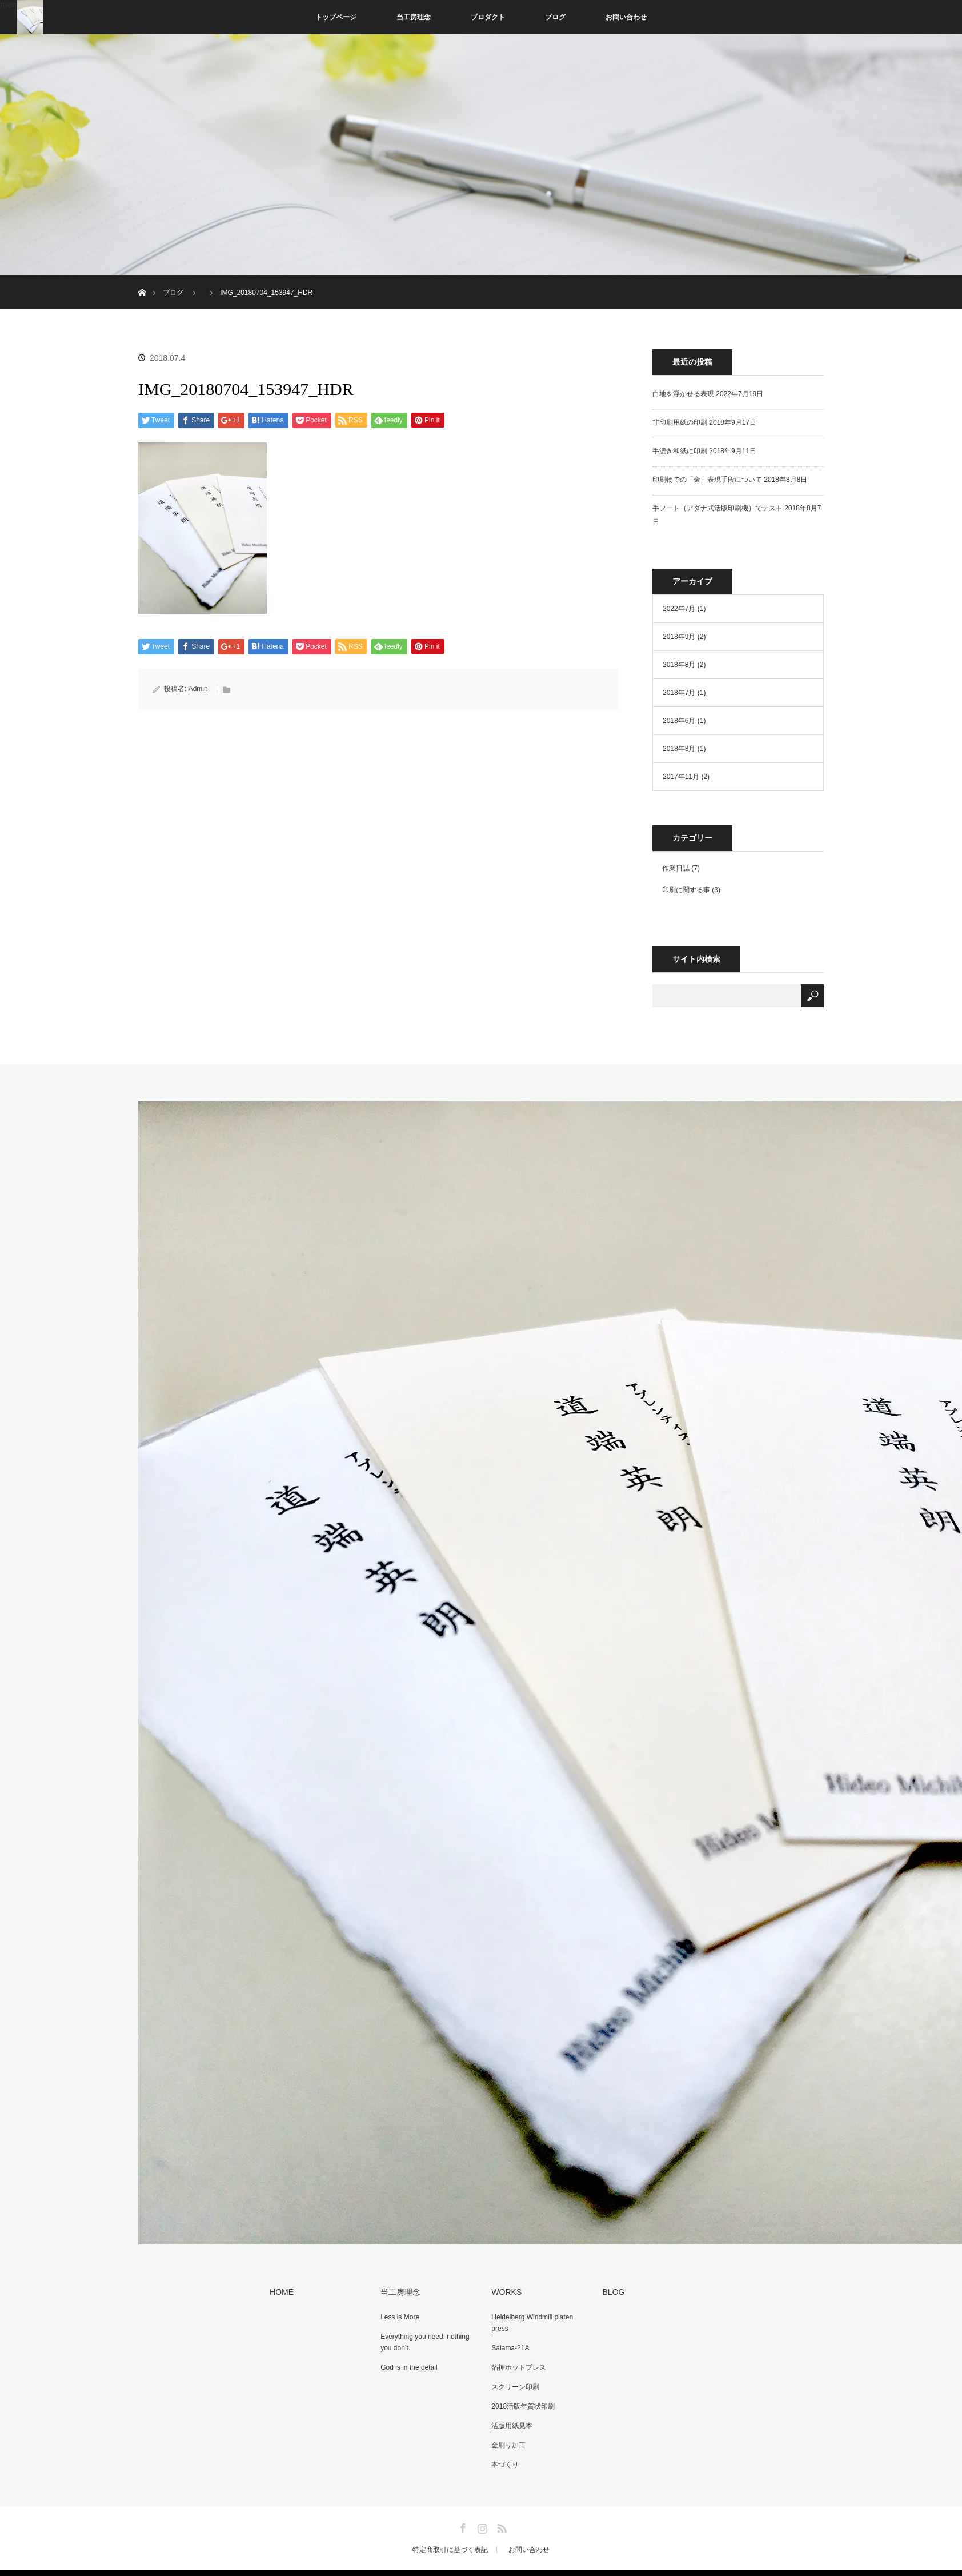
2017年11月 (681, 777)
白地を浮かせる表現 (683, 394)
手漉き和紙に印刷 (679, 451)
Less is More (396, 2315)
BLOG (610, 2290)
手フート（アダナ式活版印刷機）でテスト (717, 508)
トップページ (335, 17)
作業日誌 (676, 868)
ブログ (555, 17)
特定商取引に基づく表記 (450, 2537)
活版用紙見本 (508, 2417)
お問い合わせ (626, 17)
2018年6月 (679, 721)
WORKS (503, 2290)
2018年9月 (679, 637)
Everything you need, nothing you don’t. (421, 2339)
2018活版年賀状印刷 (519, 2399)
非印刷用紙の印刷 (679, 422)
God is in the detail (405, 2363)
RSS (500, 2514)
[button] (202, 528)
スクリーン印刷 (512, 2381)
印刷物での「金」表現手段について (707, 480)
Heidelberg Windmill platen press (529, 2321)
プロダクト (488, 17)
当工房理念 (413, 17)
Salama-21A (507, 2345)
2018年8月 (679, 665)
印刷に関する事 (686, 890)
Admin (198, 689)
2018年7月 (679, 693)
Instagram (481, 2514)
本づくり (501, 2453)
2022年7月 (679, 609)
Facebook (461, 2514)
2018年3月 (679, 749)
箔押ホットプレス (515, 2363)
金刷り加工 (505, 2435)
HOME (278, 2290)
